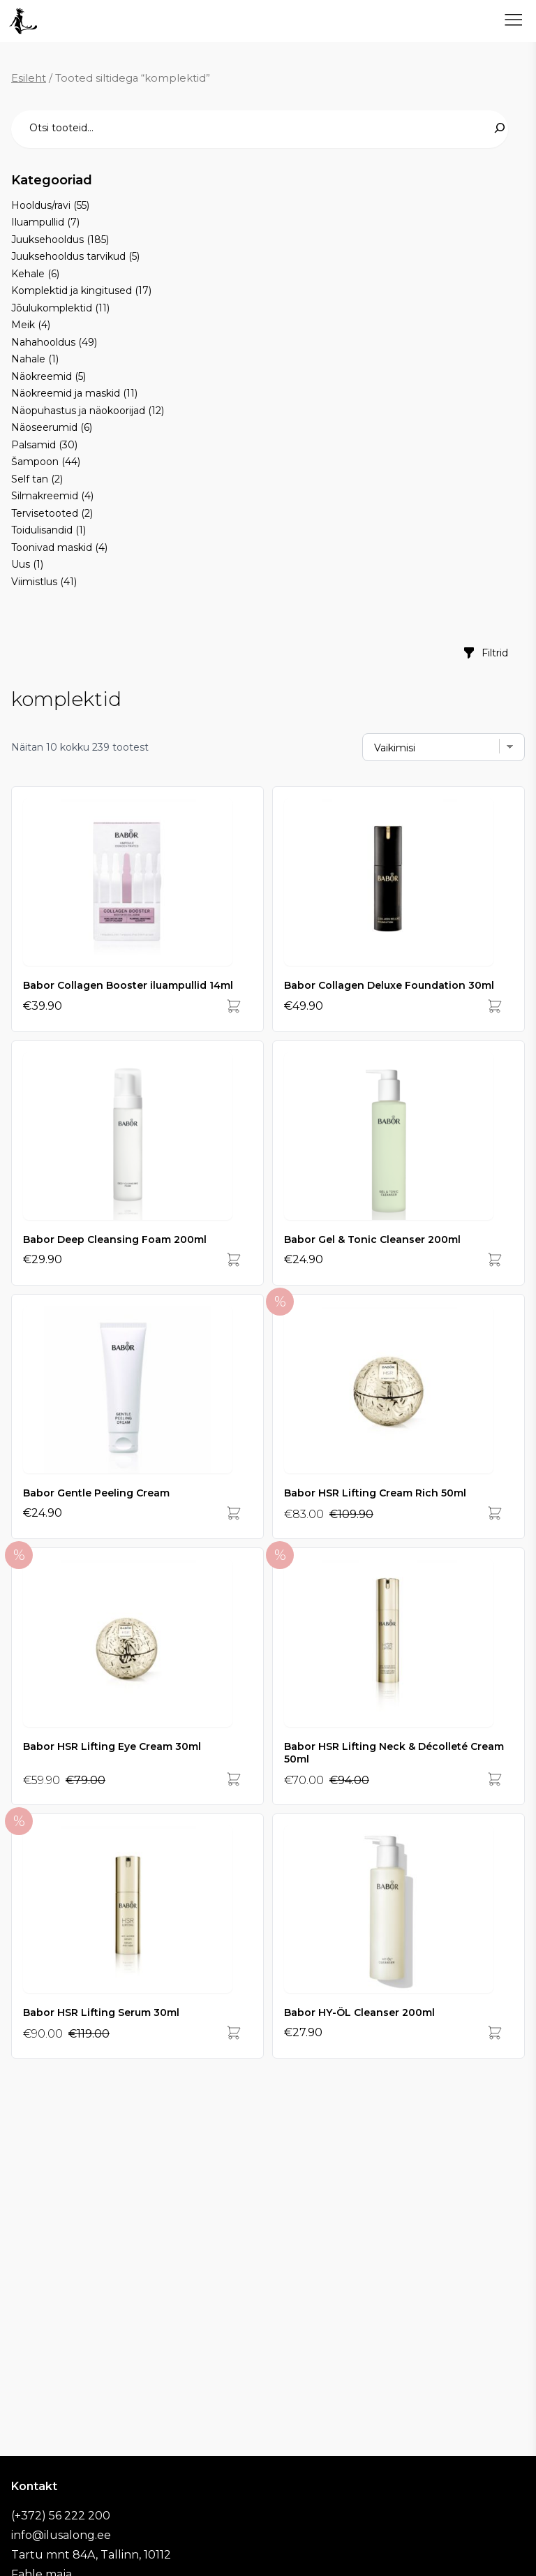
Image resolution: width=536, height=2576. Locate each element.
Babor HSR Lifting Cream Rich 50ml (375, 1493)
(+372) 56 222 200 (60, 2515)
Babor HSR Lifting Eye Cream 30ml (112, 1746)
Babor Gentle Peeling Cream (96, 1493)
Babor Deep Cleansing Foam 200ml (115, 1239)
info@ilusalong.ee (61, 2535)
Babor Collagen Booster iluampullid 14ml (128, 985)
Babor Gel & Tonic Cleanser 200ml (372, 1239)
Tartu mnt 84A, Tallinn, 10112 (91, 2554)
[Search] (499, 128)
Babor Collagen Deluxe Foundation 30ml (389, 985)
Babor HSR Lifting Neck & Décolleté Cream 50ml (394, 1752)
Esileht (28, 78)
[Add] (234, 1006)
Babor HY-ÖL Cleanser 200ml (359, 2012)
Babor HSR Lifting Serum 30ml (101, 2012)
